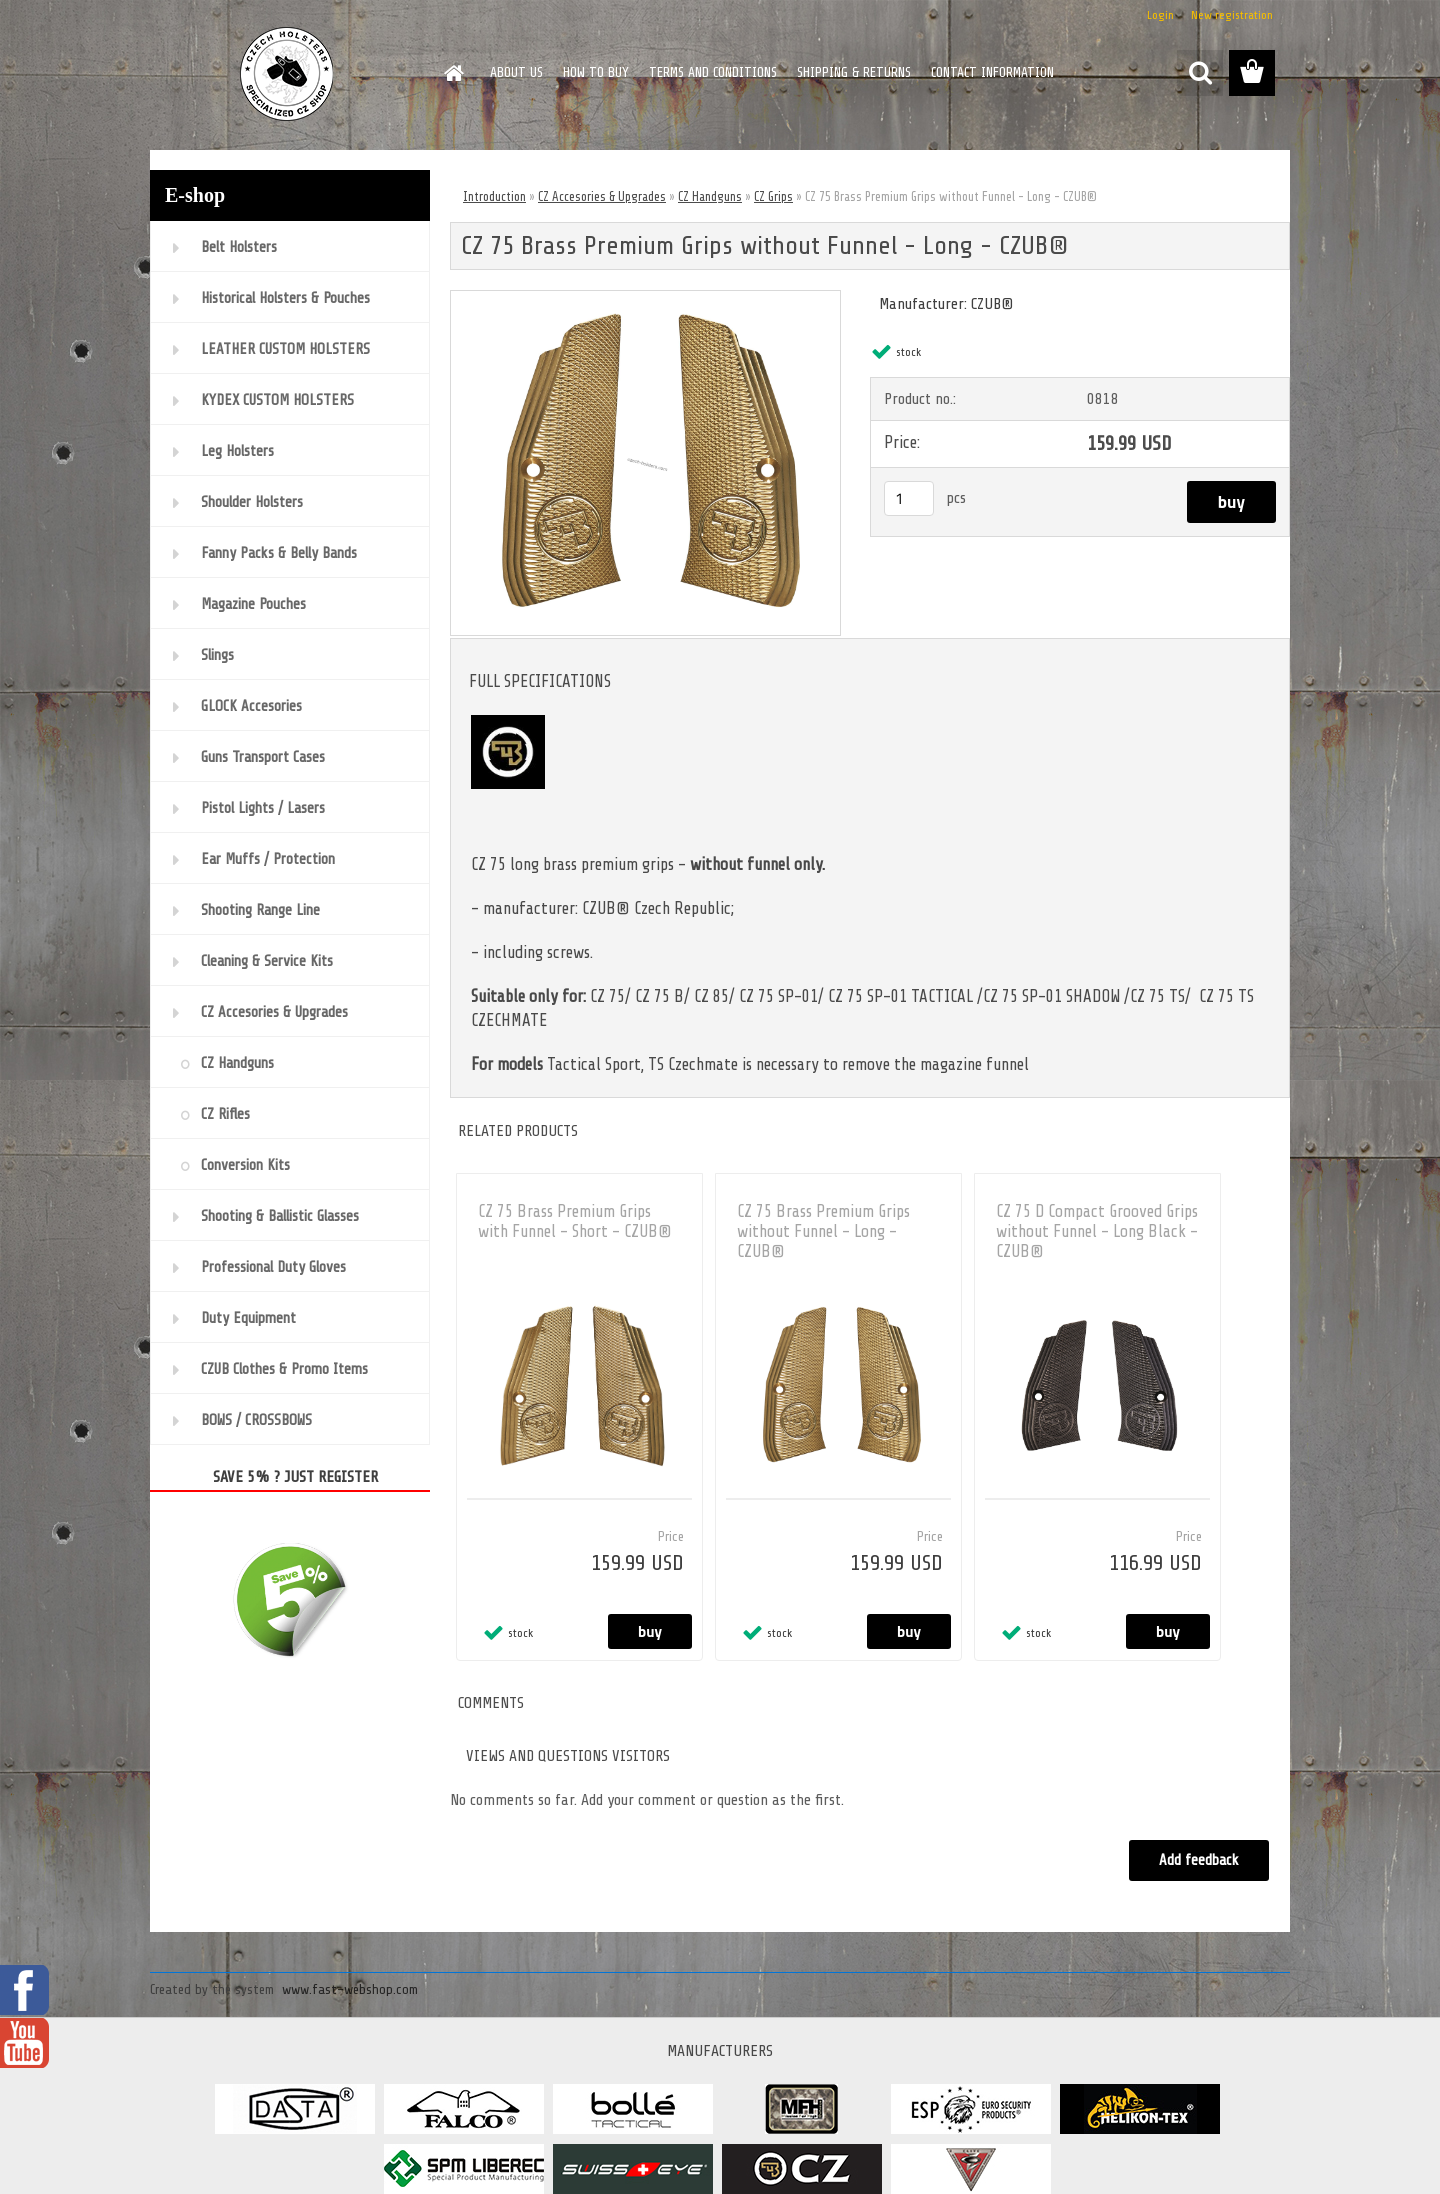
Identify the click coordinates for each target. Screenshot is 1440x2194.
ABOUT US (516, 72)
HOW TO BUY (596, 72)
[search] (1200, 73)
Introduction (494, 196)
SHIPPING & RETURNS (854, 72)
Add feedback (1198, 1860)
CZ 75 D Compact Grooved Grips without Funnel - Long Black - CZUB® (1097, 1231)
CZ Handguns (710, 196)
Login (1160, 15)
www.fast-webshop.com (350, 1989)
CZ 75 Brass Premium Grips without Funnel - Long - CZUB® (823, 1231)
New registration (1232, 15)
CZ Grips (773, 196)
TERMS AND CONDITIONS (713, 72)
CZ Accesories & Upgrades (602, 196)
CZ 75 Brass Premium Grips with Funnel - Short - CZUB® (575, 1221)
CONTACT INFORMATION (992, 72)
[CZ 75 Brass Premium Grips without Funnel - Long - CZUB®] (645, 299)
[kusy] (909, 498)
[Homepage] (452, 73)
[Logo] (287, 74)
